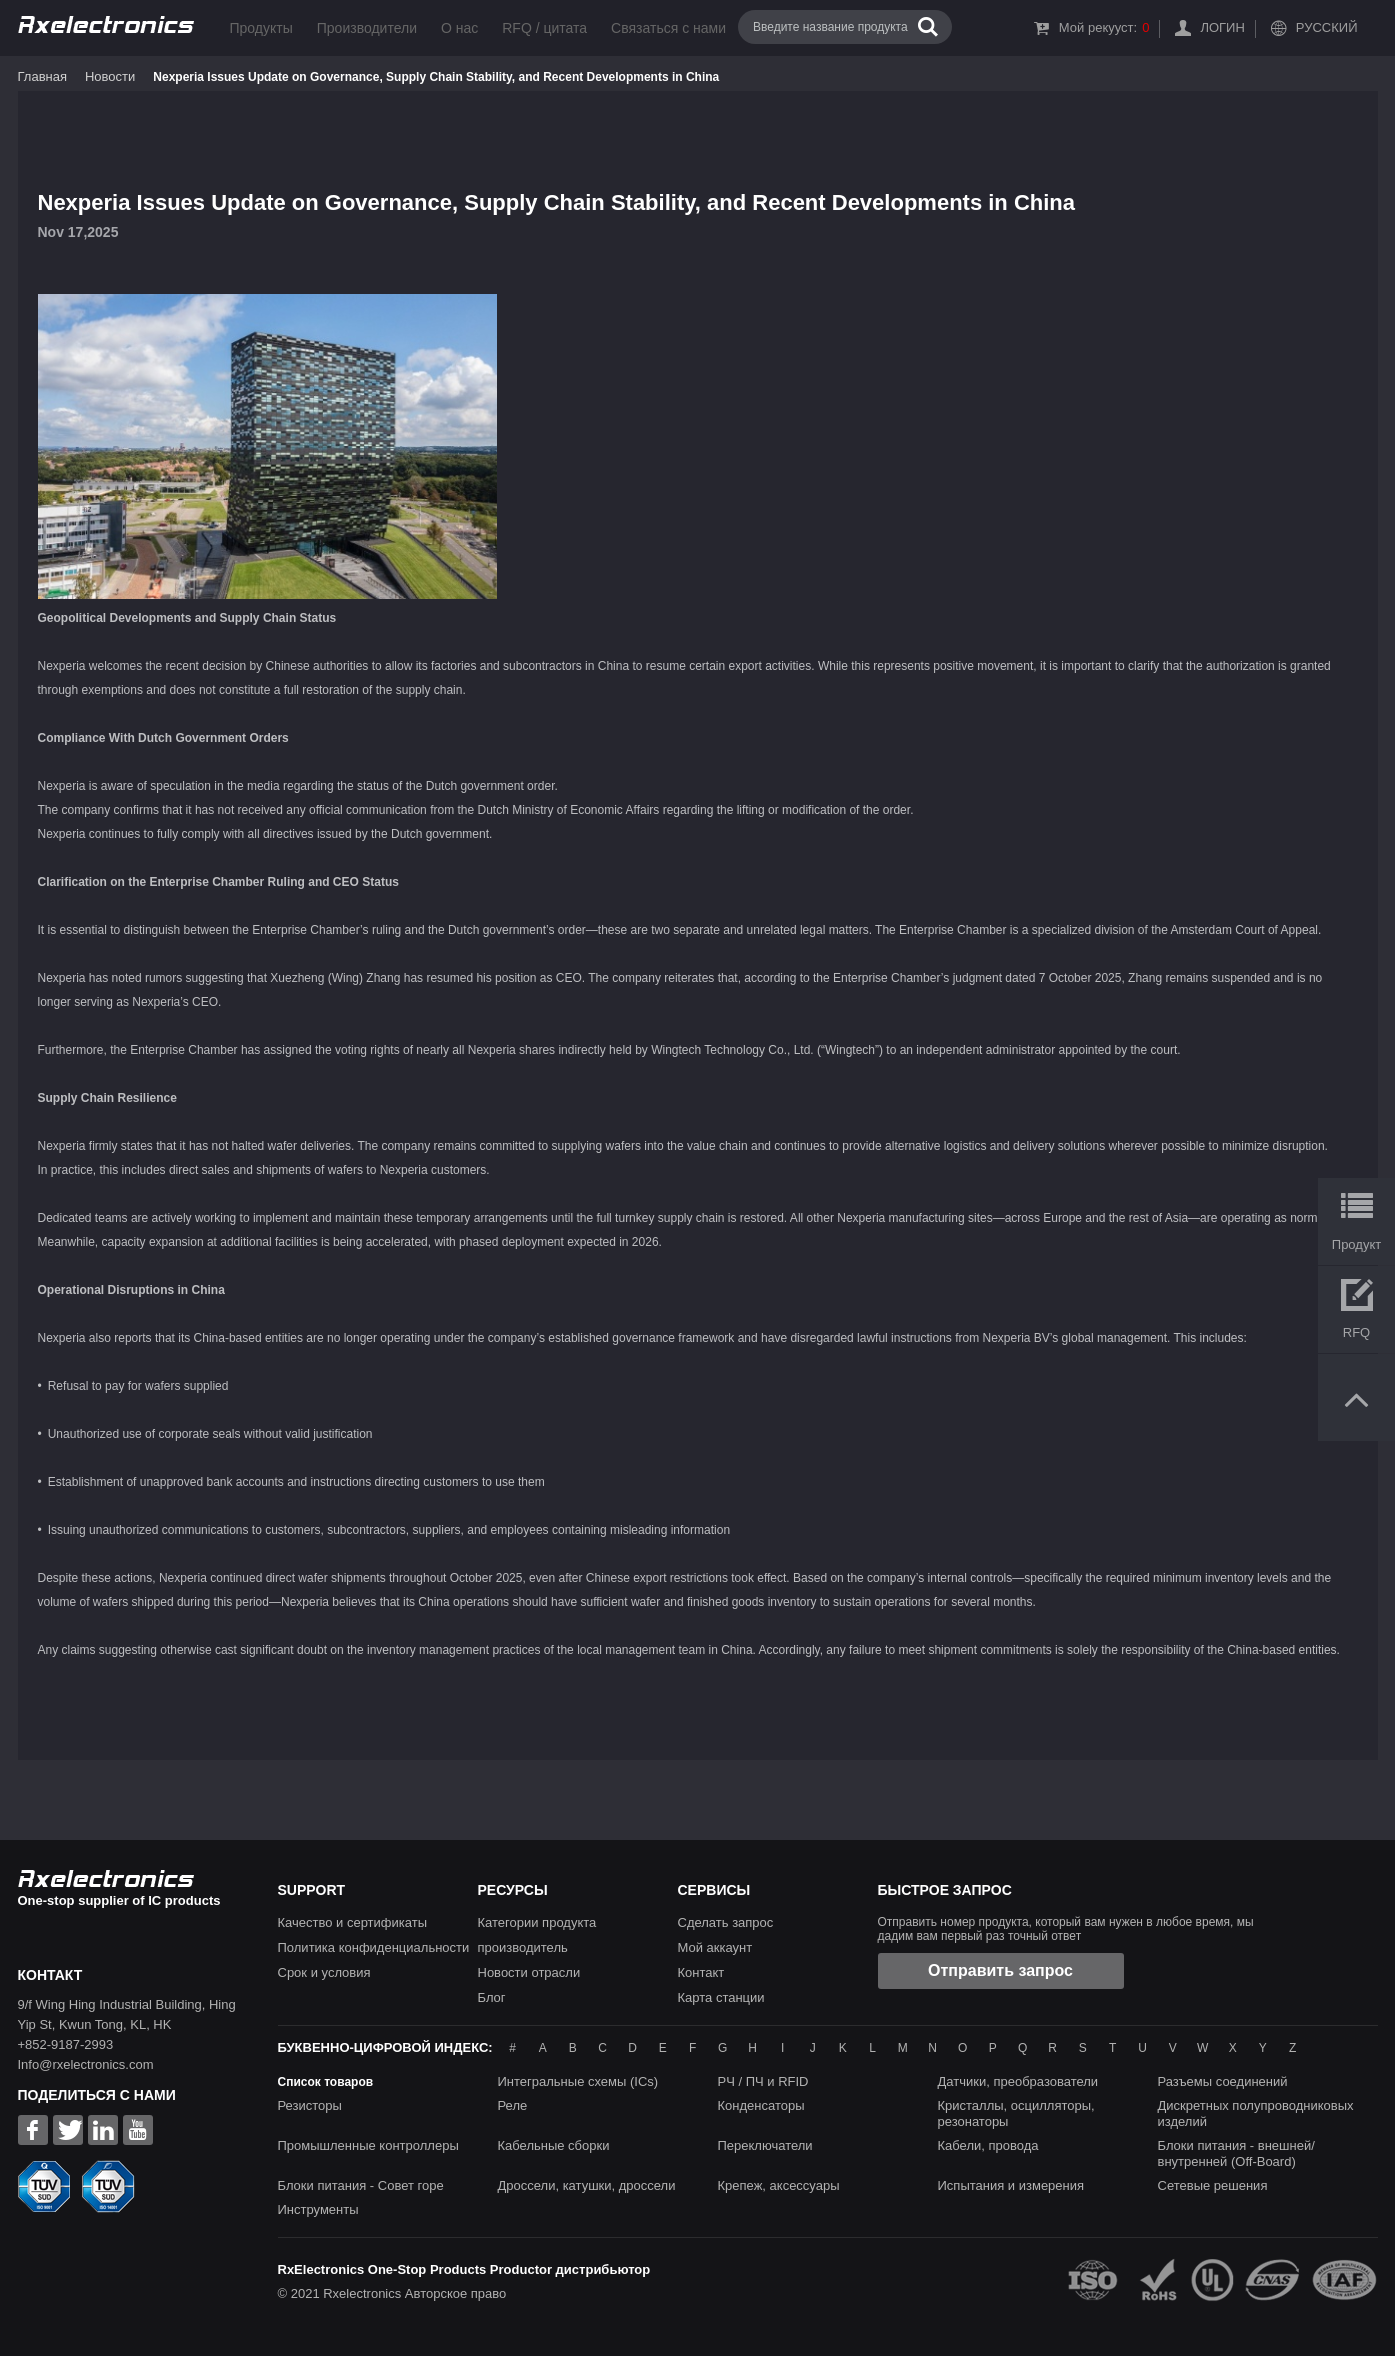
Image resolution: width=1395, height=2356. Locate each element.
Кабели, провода (988, 2145)
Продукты (261, 28)
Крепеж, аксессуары (779, 2185)
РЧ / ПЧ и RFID (763, 2081)
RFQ (1356, 1332)
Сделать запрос (726, 1922)
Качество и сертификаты (353, 1922)
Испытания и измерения (1011, 2185)
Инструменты (318, 2209)
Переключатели (765, 2145)
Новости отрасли (529, 1972)
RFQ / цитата (544, 28)
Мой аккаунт (715, 1947)
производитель (523, 1947)
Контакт (701, 1972)
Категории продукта (537, 1922)
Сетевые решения (1213, 2185)
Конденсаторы (761, 2105)
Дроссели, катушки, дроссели (587, 2185)
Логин (1222, 27)
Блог (492, 1997)
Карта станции (721, 1997)
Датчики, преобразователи (1018, 2081)
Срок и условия (324, 1972)
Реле (513, 2105)
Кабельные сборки (554, 2145)
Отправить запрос (1000, 1970)
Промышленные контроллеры (368, 2145)
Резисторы (310, 2105)
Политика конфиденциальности (374, 1947)
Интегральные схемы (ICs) (578, 2081)
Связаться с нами (668, 28)
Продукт (1356, 1244)
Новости (110, 76)
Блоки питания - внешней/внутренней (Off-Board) (1236, 2153)
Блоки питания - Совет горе (361, 2185)
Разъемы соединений (1223, 2081)
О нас (459, 28)
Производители (367, 28)
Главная (42, 76)
